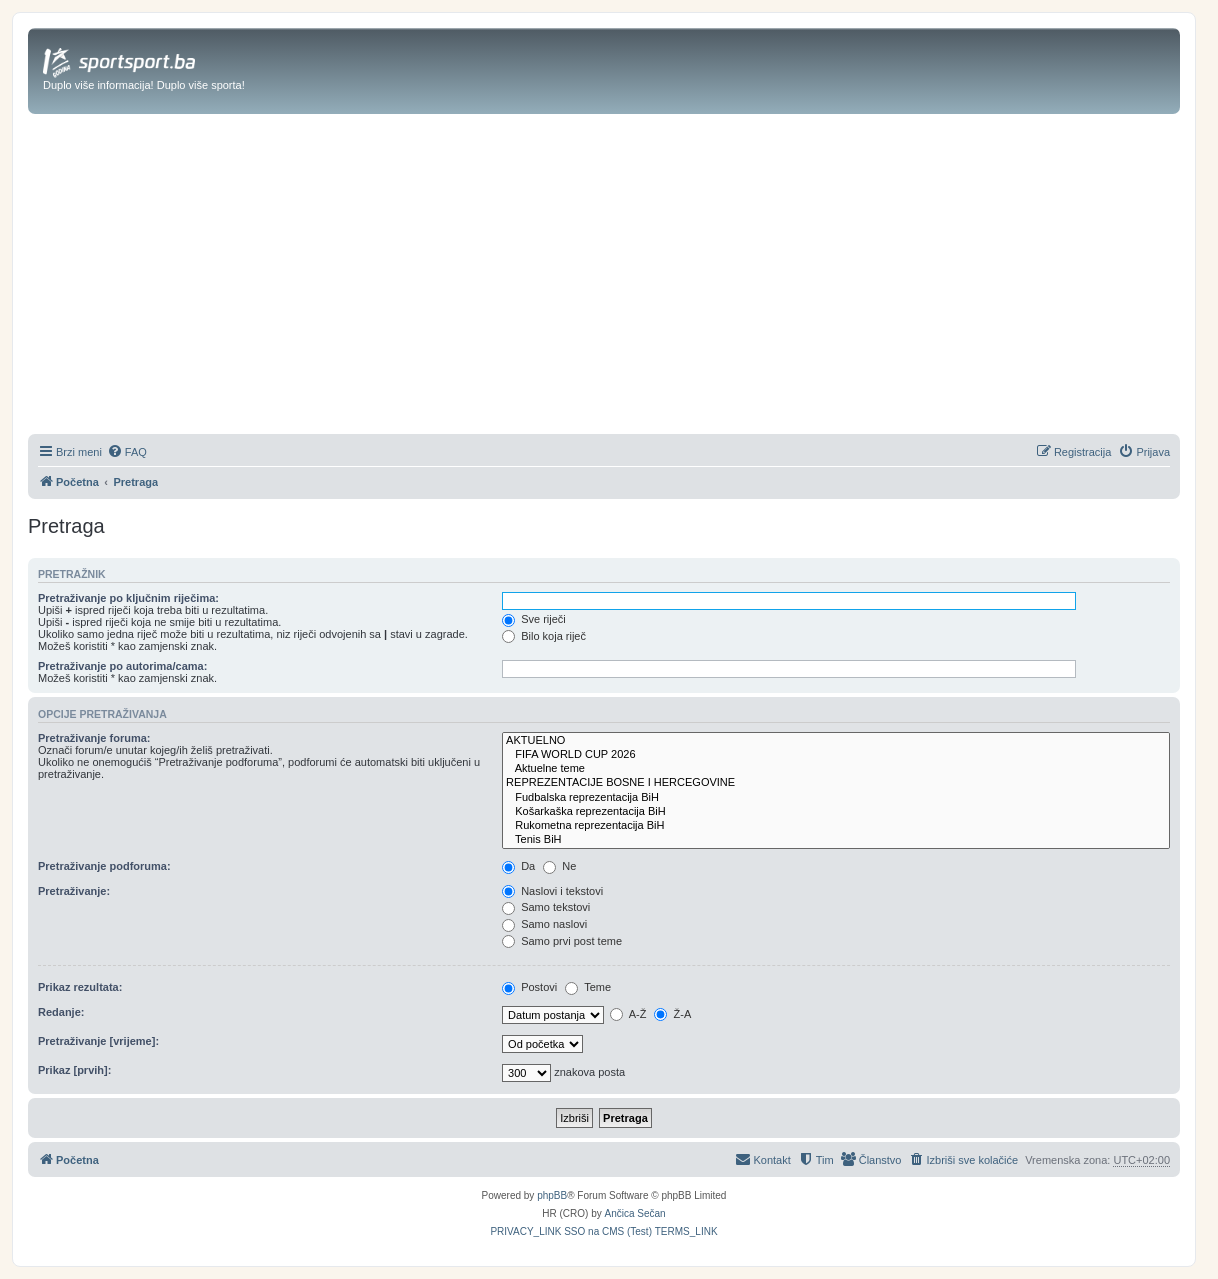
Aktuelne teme (836, 769)
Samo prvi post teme (562, 941)
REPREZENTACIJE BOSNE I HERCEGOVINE (836, 783)
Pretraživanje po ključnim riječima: (128, 598)
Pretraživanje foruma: (94, 738)
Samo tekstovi (546, 907)
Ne (559, 866)
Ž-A (672, 1014)
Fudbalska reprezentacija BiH (836, 798)
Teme (588, 987)
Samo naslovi (544, 924)
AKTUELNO (836, 741)
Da (518, 866)
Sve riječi (534, 619)
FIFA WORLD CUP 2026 (836, 755)
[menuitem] (127, 452)
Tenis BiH (836, 840)
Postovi (529, 987)
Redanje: (61, 1012)
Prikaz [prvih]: (74, 1070)
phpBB (552, 1195)
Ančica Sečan (635, 1213)
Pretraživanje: (74, 891)
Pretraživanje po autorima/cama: (122, 666)
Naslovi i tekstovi (552, 891)
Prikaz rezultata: (80, 987)
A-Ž (628, 1014)
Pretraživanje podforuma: (104, 866)
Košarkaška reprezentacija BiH (836, 812)
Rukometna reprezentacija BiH (836, 826)
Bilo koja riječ (544, 636)
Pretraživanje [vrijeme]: (98, 1041)
